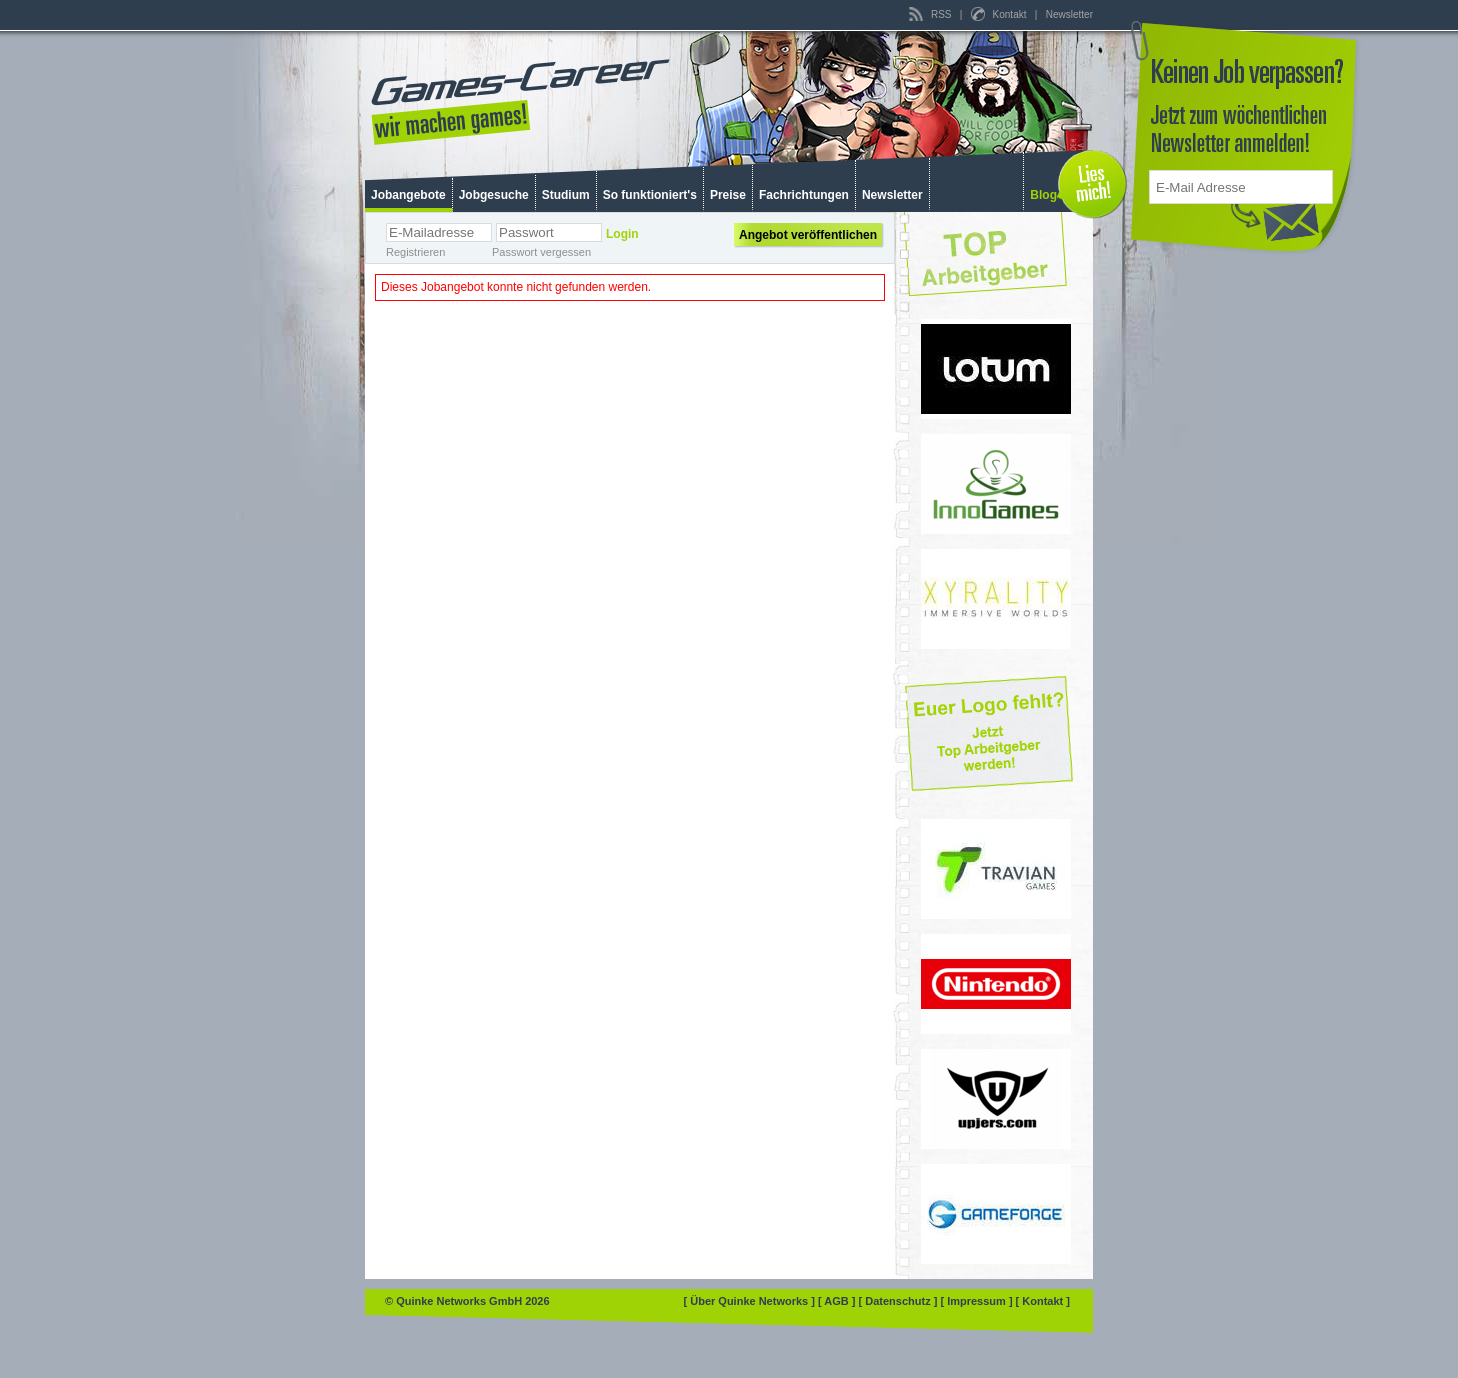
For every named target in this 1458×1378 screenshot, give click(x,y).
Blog (1043, 195)
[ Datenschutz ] (900, 1301)
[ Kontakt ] (1043, 1301)
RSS (931, 14)
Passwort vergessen (541, 252)
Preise (728, 195)
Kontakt (1000, 14)
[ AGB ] (838, 1301)
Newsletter (1069, 14)
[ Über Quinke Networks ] (751, 1301)
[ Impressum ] (977, 1301)
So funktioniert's (650, 195)
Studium (566, 195)
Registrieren (415, 252)
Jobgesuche (494, 195)
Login (622, 234)
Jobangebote (408, 195)
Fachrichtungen (804, 195)
